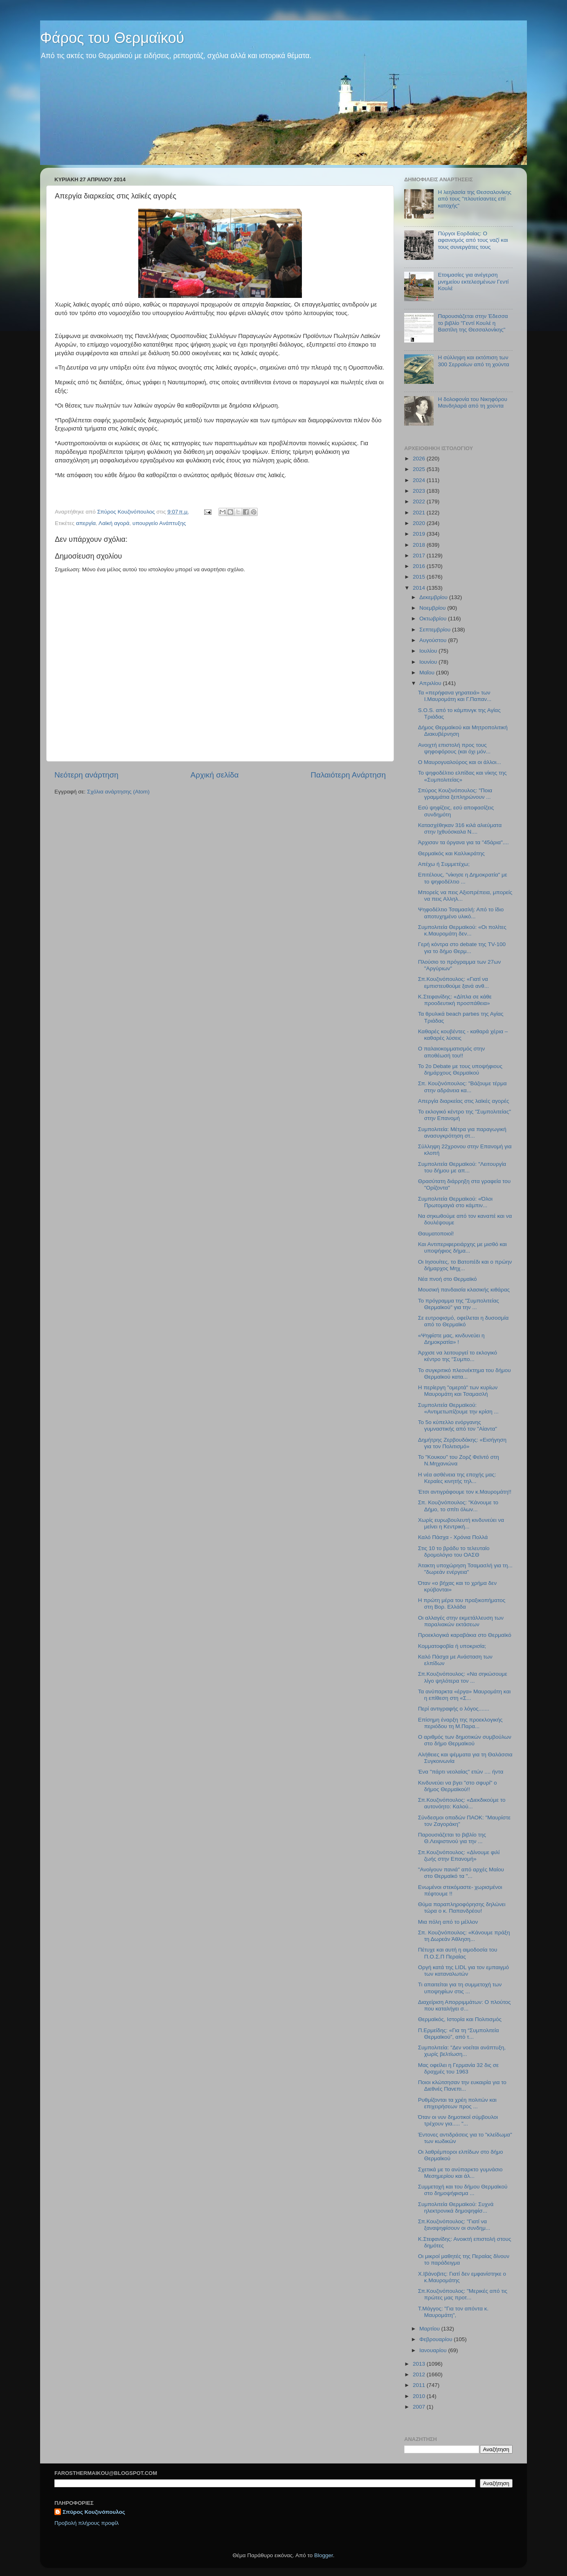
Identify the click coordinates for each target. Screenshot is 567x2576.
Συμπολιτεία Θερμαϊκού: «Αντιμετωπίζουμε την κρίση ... (458, 1408)
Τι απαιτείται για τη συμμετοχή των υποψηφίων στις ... (460, 1987)
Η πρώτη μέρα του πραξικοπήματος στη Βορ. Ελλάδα (462, 1603)
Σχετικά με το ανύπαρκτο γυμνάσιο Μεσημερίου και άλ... (460, 2172)
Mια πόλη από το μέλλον (448, 1922)
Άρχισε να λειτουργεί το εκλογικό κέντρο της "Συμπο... (457, 1356)
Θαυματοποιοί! (436, 1234)
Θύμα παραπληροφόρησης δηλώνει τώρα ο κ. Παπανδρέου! (462, 1907)
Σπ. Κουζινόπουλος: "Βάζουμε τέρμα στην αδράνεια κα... (462, 1086)
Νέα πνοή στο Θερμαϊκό (447, 1279)
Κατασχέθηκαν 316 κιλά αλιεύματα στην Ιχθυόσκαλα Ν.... (460, 828)
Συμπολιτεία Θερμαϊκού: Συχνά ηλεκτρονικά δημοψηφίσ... (456, 2207)
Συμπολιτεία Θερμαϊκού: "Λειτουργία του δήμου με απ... (462, 1167)
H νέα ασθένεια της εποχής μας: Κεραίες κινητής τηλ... (457, 1478)
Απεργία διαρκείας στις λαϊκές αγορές (463, 1101)
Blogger (323, 2555)
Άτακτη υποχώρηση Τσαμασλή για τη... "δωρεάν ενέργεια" (465, 1568)
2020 (420, 523)
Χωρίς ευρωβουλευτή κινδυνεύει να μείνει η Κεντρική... (461, 1523)
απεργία (86, 523)
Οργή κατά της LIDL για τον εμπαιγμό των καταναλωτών (463, 1970)
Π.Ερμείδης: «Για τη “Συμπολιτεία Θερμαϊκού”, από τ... (458, 2033)
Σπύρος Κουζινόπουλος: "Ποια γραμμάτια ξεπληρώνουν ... (455, 793)
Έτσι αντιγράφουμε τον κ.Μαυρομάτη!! (464, 1492)
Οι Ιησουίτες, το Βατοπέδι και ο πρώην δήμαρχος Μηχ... (465, 1265)
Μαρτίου (430, 2329)
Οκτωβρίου (433, 618)
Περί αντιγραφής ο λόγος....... (453, 1709)
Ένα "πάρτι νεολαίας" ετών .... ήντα (461, 1772)
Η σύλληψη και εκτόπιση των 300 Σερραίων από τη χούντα (473, 360)
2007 (420, 2407)
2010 (420, 2396)
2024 (420, 480)
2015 (420, 577)
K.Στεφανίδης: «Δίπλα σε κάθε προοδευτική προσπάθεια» (455, 1000)
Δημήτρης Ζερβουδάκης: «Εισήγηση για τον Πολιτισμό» (462, 1443)
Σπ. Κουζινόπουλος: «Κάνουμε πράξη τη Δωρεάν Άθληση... (464, 1935)
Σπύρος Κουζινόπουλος (94, 2512)
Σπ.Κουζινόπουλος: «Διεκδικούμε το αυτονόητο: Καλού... (462, 1803)
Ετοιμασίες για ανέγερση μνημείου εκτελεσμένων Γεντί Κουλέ (473, 281)
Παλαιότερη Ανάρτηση (348, 775)
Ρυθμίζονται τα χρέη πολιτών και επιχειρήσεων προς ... (457, 2103)
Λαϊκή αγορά (114, 523)
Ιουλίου (429, 651)
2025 (420, 469)
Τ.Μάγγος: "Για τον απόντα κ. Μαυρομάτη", (453, 2312)
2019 (420, 534)
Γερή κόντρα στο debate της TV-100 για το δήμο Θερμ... (462, 947)
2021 (420, 512)
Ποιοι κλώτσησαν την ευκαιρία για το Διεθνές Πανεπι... (462, 2085)
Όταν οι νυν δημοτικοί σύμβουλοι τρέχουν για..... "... (458, 2120)
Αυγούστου (433, 640)
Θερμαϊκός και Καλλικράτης (451, 853)
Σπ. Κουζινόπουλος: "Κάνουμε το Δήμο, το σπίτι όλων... (458, 1505)
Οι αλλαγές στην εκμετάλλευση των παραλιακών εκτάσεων (461, 1621)
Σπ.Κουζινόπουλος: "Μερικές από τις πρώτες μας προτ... (462, 2294)
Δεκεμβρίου (434, 597)
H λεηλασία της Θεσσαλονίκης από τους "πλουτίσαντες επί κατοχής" (474, 198)
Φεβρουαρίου (436, 2339)
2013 (420, 2364)
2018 (420, 545)
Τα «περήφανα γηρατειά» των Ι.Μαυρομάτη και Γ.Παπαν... (455, 696)
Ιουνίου (429, 662)
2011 (420, 2385)
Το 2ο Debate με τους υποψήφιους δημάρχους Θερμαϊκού (460, 1069)
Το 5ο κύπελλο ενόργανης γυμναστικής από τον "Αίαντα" (457, 1425)
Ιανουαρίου (433, 2350)
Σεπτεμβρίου (435, 630)
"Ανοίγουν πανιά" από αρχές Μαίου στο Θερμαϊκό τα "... (461, 1872)
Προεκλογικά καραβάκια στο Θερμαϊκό (464, 1635)
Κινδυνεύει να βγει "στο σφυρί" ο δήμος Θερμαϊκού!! (457, 1786)
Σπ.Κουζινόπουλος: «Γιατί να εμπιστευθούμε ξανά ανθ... (453, 982)
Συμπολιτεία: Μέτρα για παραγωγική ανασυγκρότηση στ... (462, 1132)
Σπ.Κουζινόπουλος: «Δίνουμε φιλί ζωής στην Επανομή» (459, 1855)
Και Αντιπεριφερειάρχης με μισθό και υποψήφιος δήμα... (462, 1247)
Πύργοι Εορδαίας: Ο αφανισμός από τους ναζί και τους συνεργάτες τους (473, 240)
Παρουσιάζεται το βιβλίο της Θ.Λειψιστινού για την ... (452, 1838)
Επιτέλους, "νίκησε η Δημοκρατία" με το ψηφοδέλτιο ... (462, 878)
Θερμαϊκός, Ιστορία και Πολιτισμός (460, 2019)
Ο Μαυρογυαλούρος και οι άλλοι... (459, 762)
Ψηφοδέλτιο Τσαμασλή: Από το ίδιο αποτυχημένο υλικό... (461, 912)
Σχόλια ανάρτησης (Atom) (118, 792)
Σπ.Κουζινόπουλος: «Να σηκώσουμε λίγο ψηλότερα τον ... (462, 1677)
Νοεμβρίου (433, 608)
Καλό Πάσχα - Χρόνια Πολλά (453, 1537)
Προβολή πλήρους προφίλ (86, 2523)
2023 (420, 491)
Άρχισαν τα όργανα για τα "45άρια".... (463, 842)
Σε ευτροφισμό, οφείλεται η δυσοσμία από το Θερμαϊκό (463, 1321)
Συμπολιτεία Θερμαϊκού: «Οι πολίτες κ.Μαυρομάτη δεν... (462, 930)
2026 (420, 458)
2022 (420, 501)
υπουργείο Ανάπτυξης (159, 523)
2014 (420, 588)
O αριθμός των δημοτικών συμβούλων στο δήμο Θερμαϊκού (464, 1740)
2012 (420, 2374)
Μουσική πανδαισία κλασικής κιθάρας (464, 1290)
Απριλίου (431, 683)
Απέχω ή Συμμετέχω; (444, 864)
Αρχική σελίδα (215, 775)
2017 (420, 555)
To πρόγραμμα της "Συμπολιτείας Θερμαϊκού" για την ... (458, 1304)
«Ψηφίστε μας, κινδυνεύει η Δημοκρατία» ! (451, 1338)
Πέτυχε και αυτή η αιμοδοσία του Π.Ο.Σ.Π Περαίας (457, 1953)
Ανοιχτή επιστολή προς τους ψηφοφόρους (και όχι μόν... (454, 748)
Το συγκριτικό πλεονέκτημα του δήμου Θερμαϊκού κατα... (464, 1373)
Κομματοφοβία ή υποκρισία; (452, 1646)
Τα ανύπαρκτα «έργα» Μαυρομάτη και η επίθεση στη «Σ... (464, 1694)
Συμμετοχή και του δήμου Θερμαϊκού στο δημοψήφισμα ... (463, 2190)
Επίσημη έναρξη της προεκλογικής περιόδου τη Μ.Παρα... (460, 1723)
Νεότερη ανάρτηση (86, 775)
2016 (420, 566)
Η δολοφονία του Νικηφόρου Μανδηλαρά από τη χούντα (472, 402)
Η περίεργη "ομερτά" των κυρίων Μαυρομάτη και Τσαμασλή (458, 1390)
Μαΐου (427, 672)
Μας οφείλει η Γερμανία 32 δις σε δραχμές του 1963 (458, 2068)
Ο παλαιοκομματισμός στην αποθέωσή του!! (451, 1052)
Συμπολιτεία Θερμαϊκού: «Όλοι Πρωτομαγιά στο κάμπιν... (455, 1202)
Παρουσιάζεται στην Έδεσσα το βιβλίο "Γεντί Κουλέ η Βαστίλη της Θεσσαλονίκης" (473, 322)
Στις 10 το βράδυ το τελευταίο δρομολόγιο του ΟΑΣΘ (454, 1551)
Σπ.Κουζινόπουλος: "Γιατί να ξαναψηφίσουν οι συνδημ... (454, 2224)
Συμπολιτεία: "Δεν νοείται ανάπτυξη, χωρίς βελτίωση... (462, 2050)
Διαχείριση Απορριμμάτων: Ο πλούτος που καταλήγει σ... (464, 2005)
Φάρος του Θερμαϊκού (112, 37)
